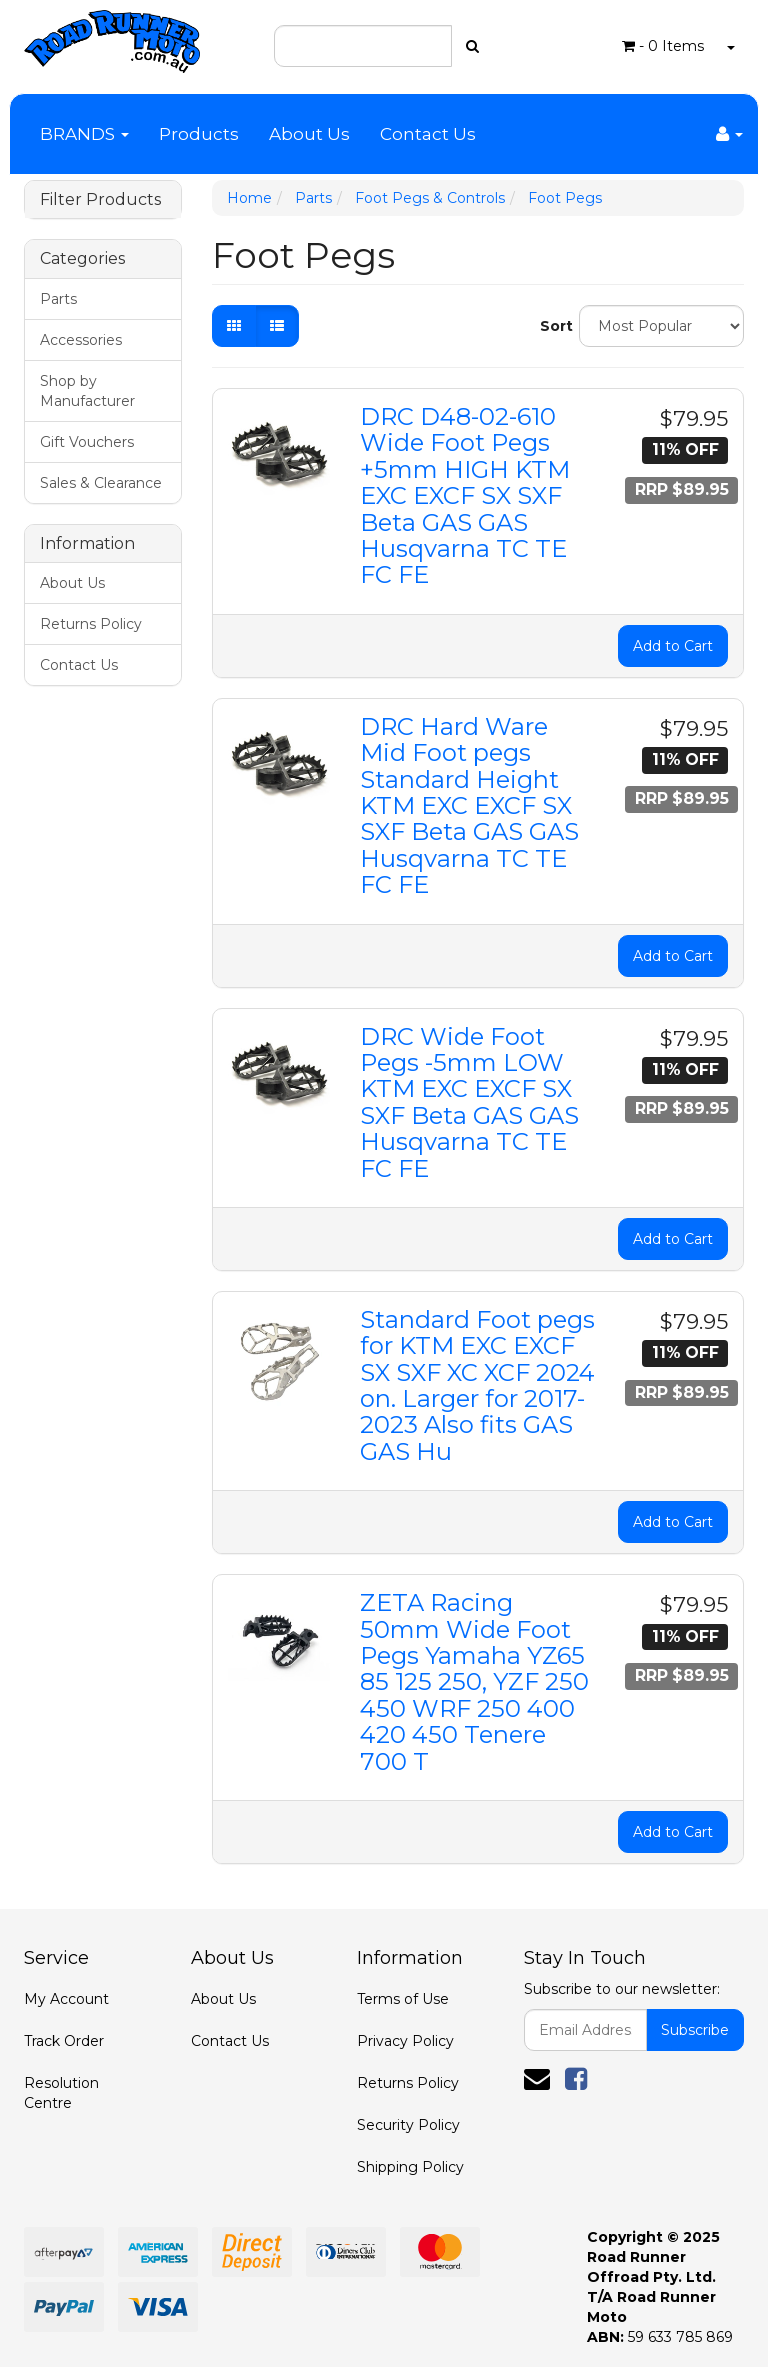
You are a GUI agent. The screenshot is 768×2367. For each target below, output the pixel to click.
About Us (309, 134)
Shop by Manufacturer (87, 391)
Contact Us (428, 134)
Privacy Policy (405, 2041)
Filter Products (100, 200)
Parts (58, 299)
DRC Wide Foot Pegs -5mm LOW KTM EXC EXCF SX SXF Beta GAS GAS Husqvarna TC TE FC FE (469, 1102)
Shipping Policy (410, 2167)
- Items (663, 46)
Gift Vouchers (87, 442)
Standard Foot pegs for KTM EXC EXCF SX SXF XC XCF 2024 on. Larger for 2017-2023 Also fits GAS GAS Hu (477, 1385)
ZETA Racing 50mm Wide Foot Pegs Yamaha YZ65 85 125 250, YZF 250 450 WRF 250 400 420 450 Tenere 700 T (474, 1681)
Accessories (81, 340)
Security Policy (408, 2125)
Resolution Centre (61, 2093)
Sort (552, 326)
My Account (66, 1999)
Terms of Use (403, 1999)
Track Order (64, 2041)
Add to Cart (673, 646)
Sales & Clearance (101, 483)
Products (199, 134)
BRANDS (84, 134)
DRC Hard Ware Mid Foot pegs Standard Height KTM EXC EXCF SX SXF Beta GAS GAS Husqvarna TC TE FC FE (469, 805)
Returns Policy (91, 624)
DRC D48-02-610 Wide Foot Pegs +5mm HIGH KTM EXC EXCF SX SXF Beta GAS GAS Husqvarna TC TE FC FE (465, 495)
